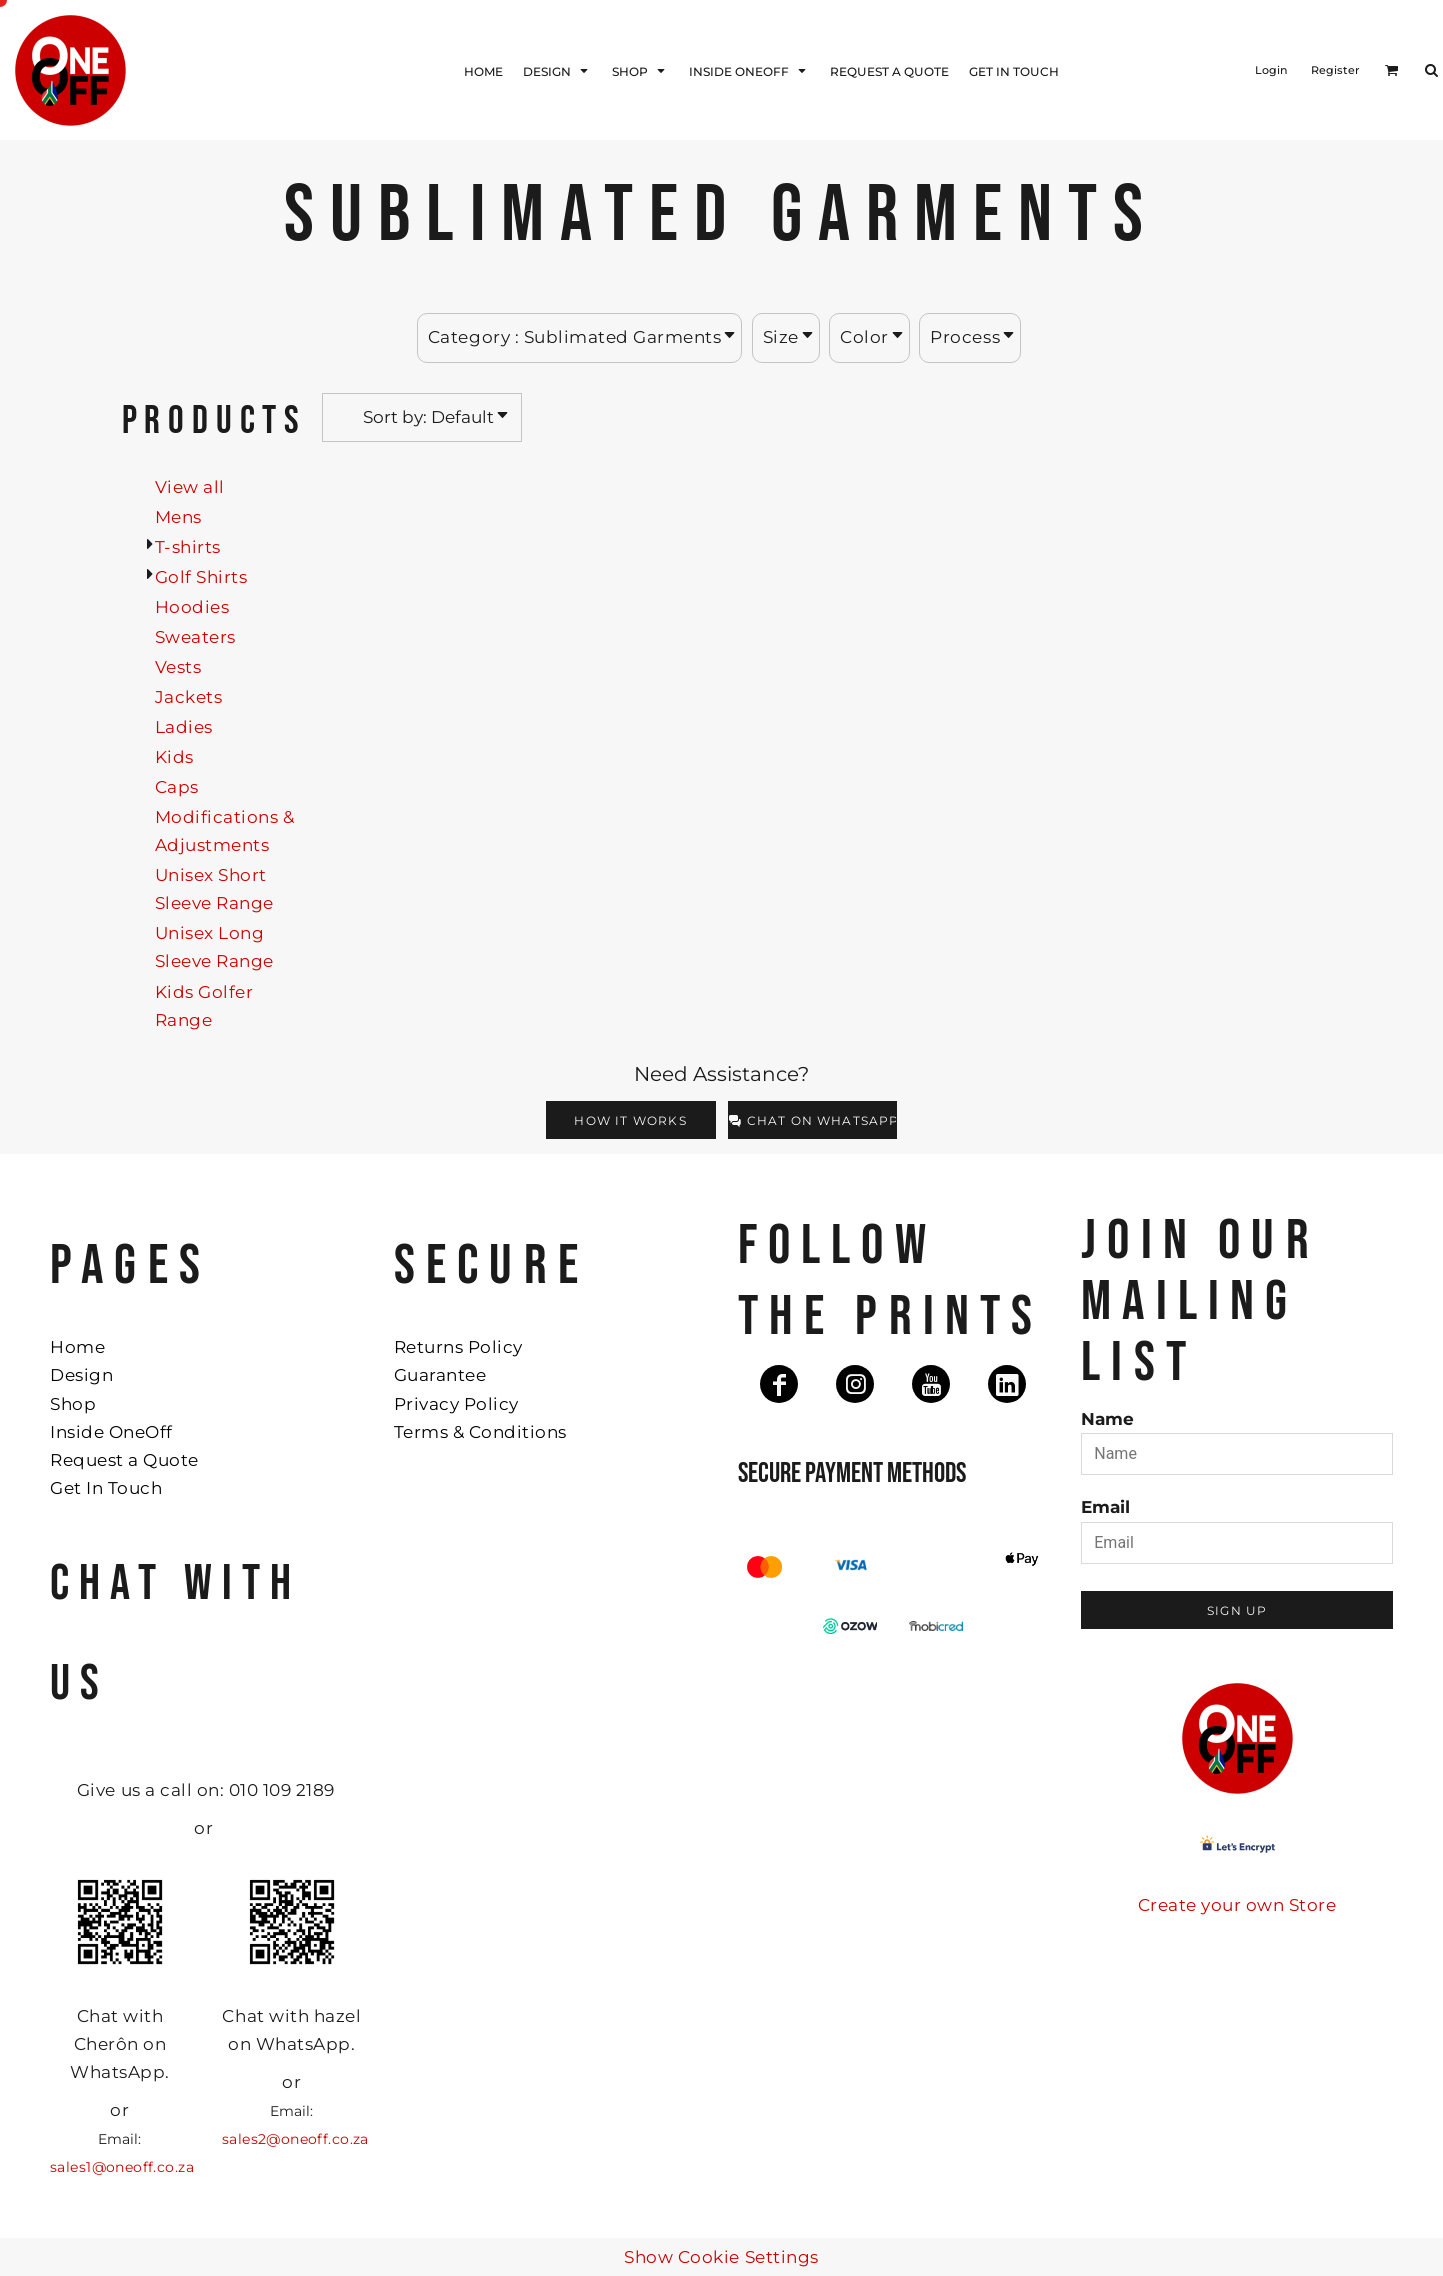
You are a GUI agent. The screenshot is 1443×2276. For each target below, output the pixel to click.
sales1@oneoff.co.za (122, 2167)
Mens (178, 517)
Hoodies (192, 607)
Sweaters (195, 637)
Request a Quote (124, 1460)
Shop (73, 1404)
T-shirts (188, 547)
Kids (174, 757)
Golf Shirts (201, 577)
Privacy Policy (456, 1404)
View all (190, 487)
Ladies (184, 727)
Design (81, 1375)
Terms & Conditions (480, 1432)
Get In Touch (106, 1488)
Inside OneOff (111, 1432)
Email (1105, 1507)
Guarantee (440, 1375)
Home (77, 1347)
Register (1335, 70)
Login (1271, 70)
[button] (1392, 70)
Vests (178, 667)
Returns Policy (458, 1347)
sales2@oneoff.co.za (295, 2139)
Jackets (189, 697)
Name (1107, 1419)
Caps (177, 787)
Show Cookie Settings (721, 2257)
